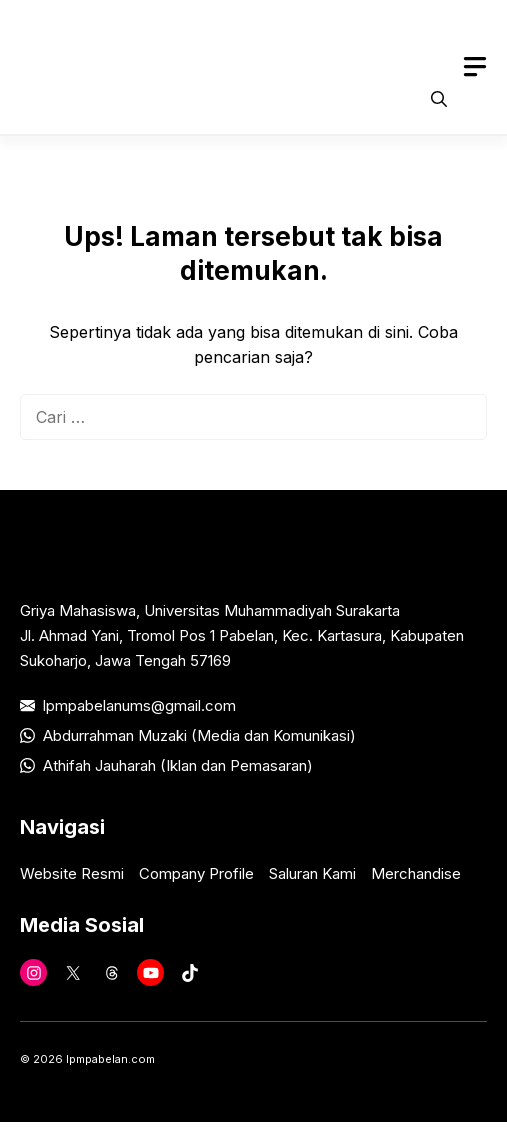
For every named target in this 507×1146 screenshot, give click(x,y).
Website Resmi (72, 873)
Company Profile (196, 873)
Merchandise (416, 873)
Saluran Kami (312, 873)
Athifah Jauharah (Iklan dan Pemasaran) (178, 765)
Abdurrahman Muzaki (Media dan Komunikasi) (199, 735)
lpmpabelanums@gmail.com (139, 705)
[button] (439, 99)
